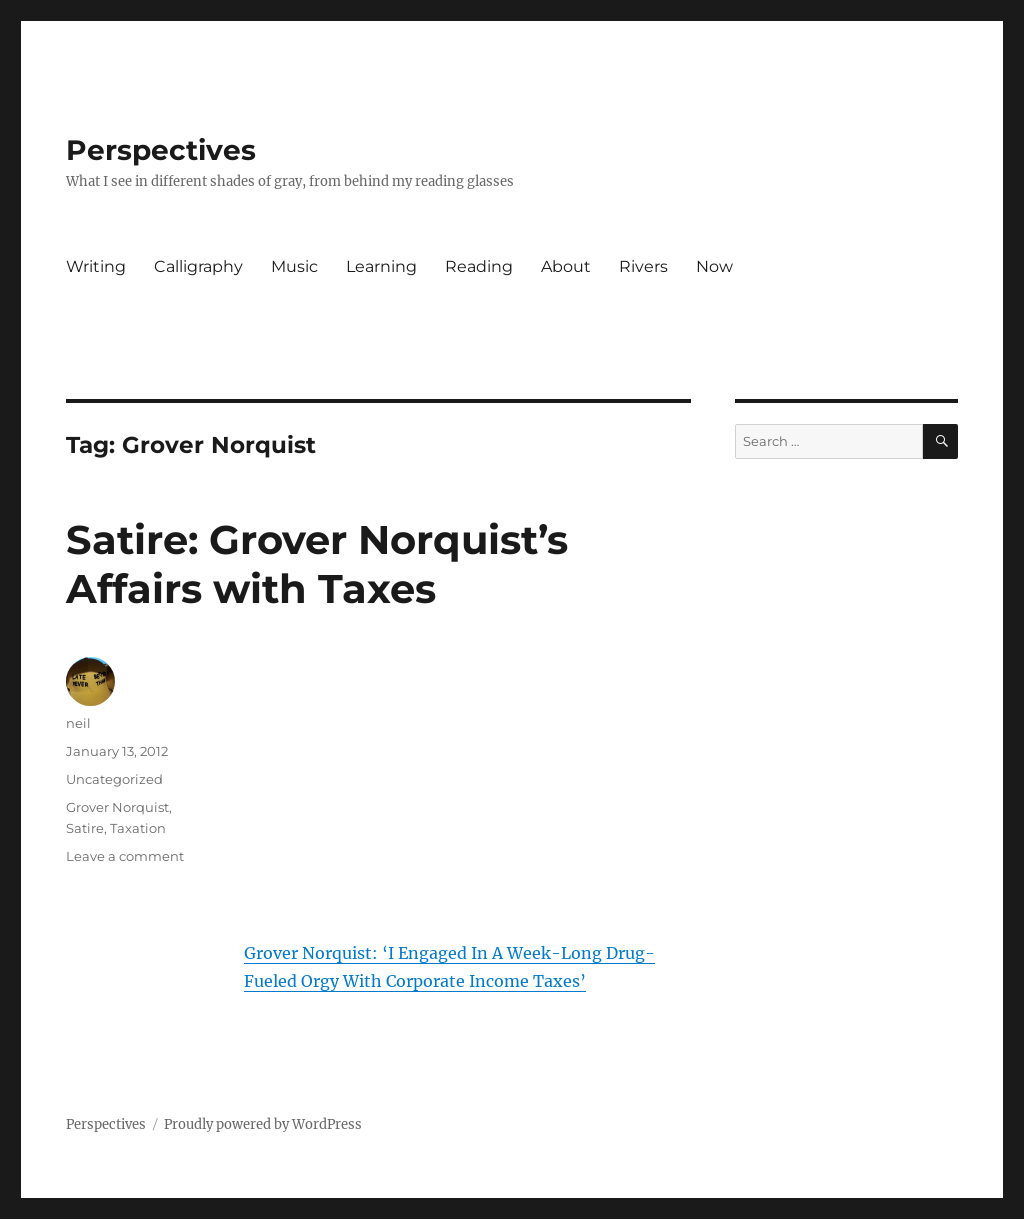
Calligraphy (198, 266)
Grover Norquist (117, 807)
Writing (96, 266)
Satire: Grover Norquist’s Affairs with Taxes (317, 564)
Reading (479, 266)
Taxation (138, 828)
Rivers (643, 266)
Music (294, 266)
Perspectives (161, 150)
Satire (85, 828)
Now (714, 266)
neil (78, 723)
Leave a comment (125, 856)
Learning (381, 266)
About (566, 266)
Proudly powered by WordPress (263, 1124)
